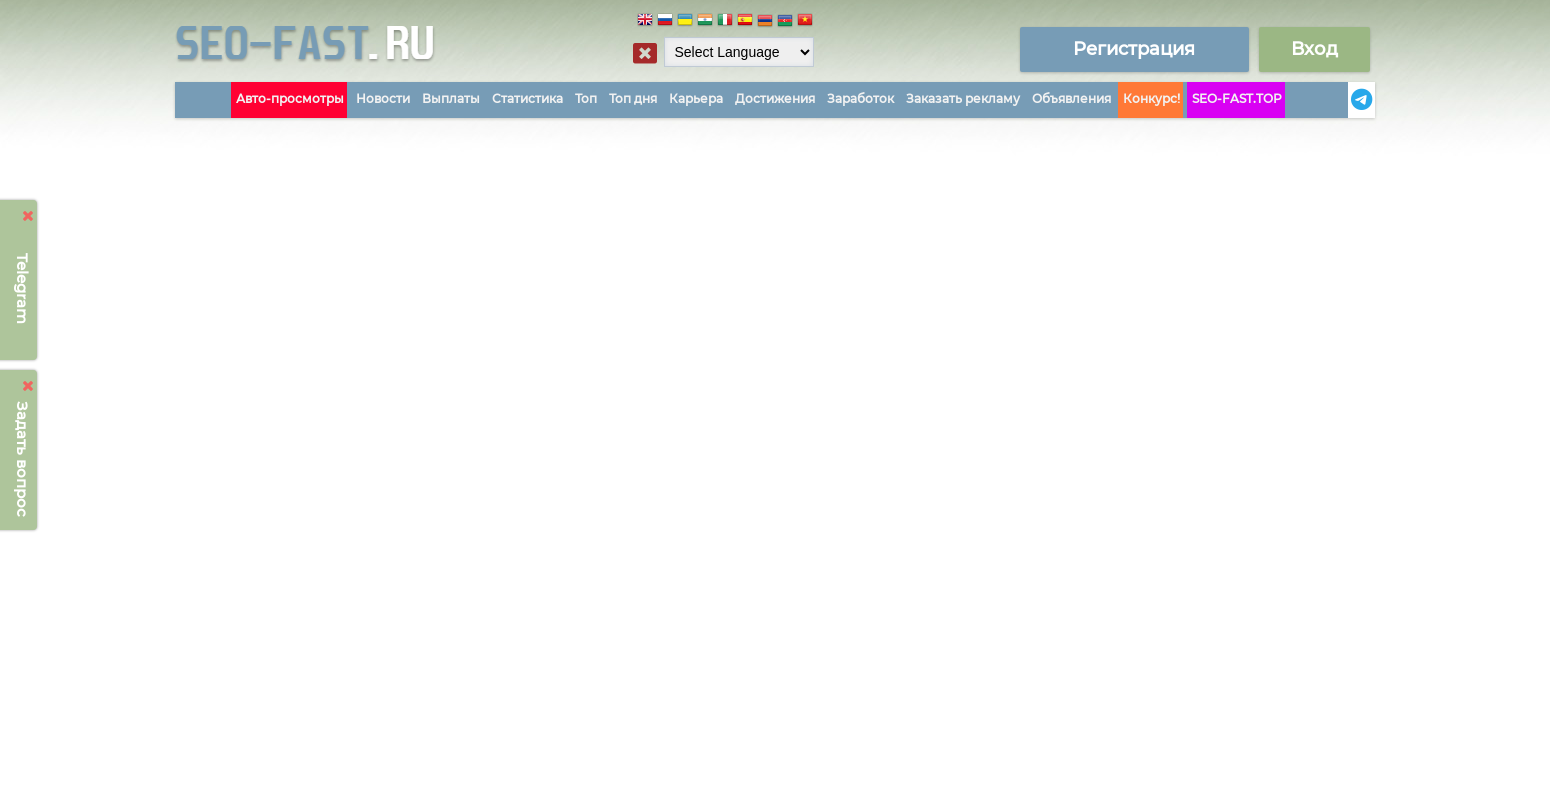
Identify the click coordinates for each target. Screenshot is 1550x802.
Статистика (527, 98)
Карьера (696, 98)
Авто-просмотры (290, 98)
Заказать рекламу (963, 98)
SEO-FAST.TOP (1237, 98)
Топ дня (633, 98)
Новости (383, 98)
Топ (586, 98)
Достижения (775, 98)
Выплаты (451, 98)
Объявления (1071, 98)
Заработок (860, 98)
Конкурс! (1151, 98)
